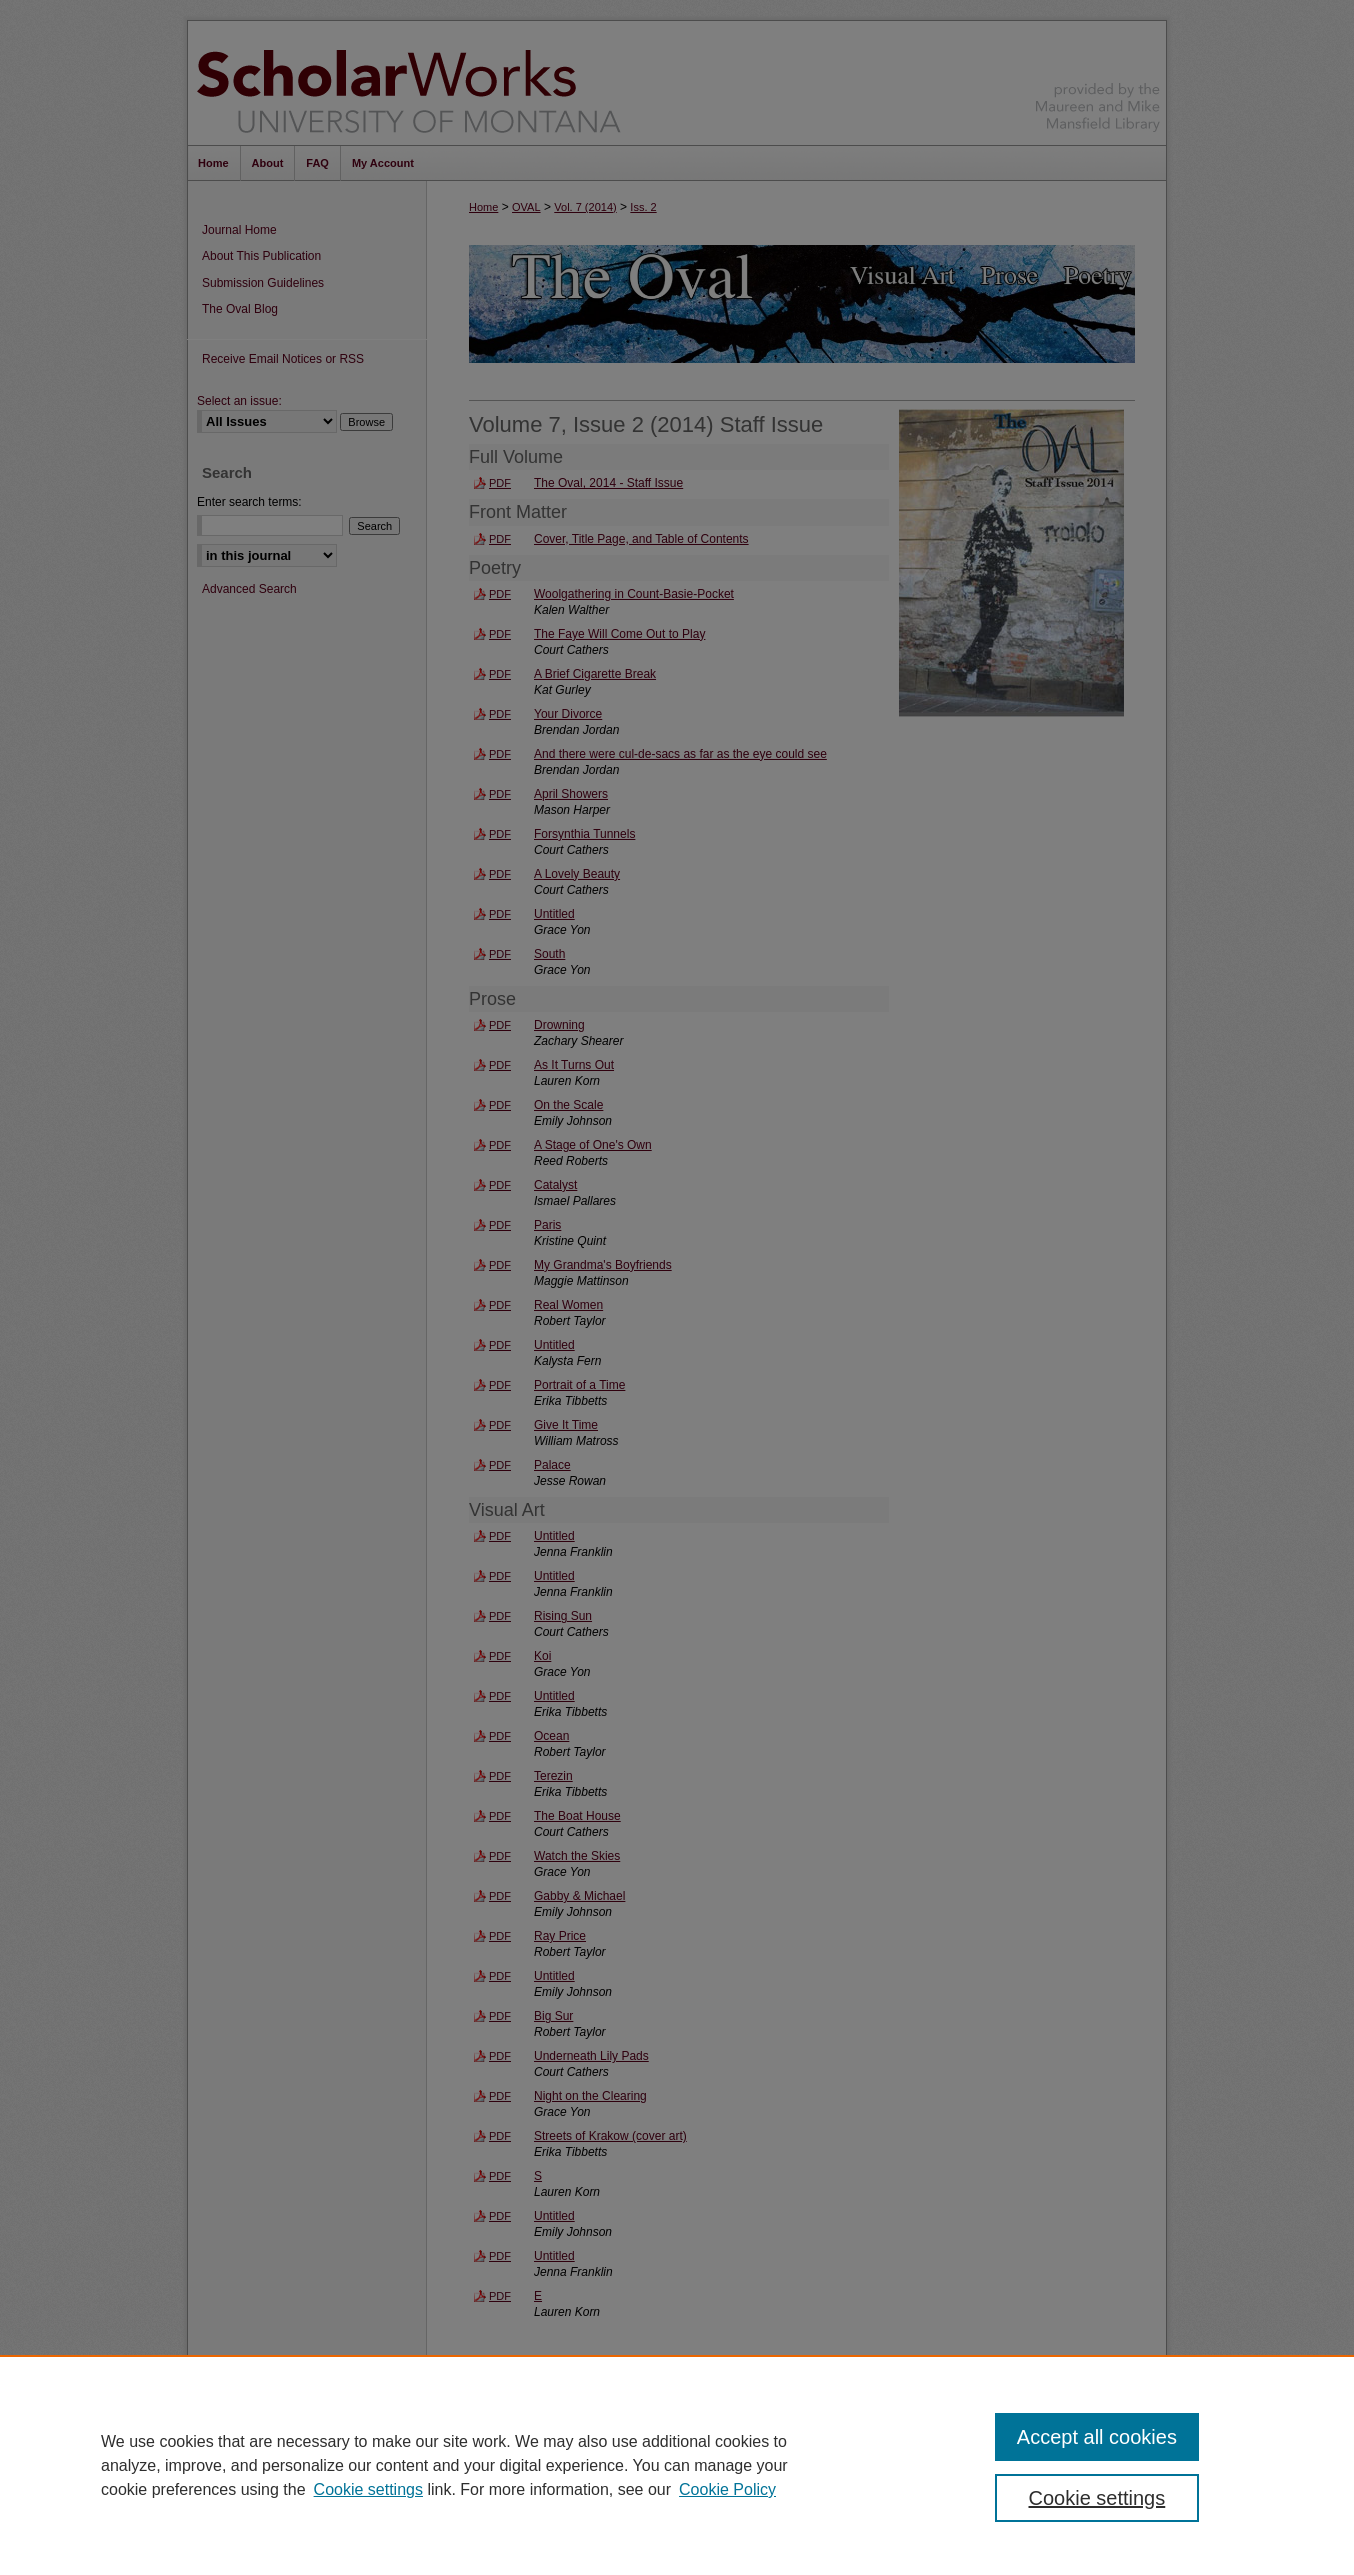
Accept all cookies (1097, 2437)
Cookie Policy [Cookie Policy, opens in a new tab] (727, 2489)
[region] (677, 2465)
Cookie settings (368, 2489)
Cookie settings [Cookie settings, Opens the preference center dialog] (1097, 2498)
